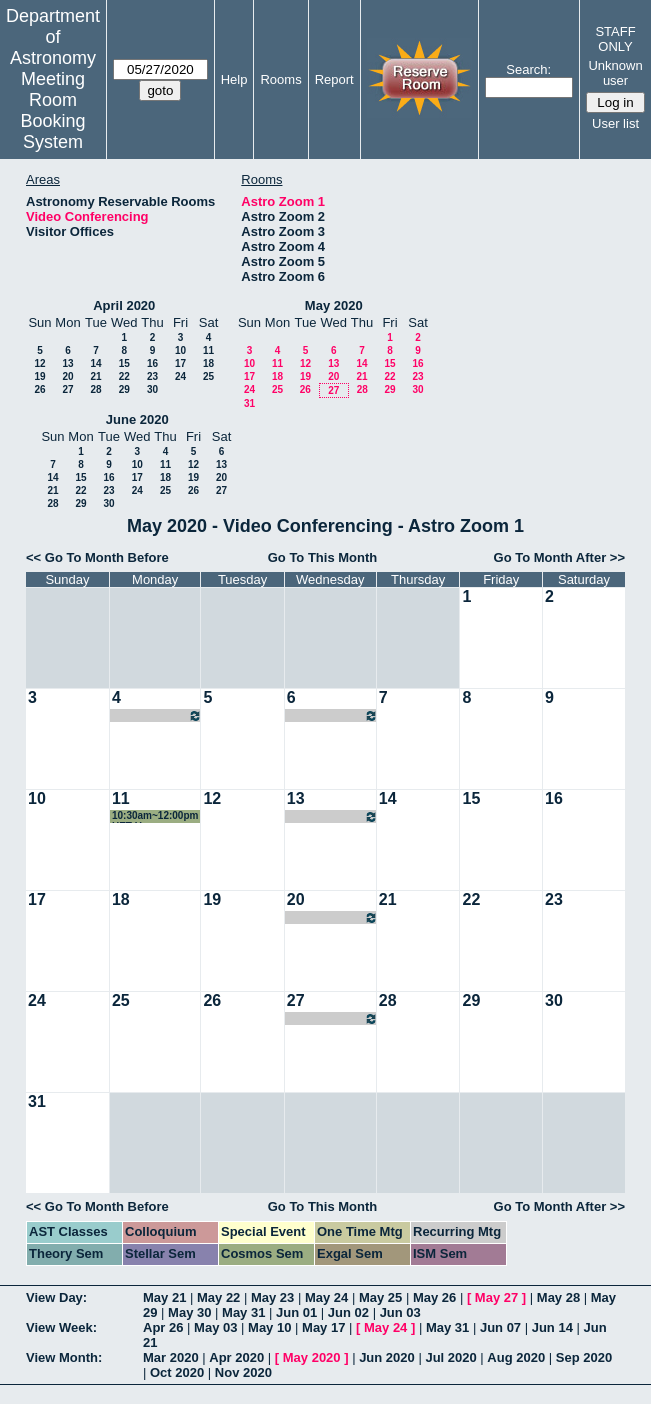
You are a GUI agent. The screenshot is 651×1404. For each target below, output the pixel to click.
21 (95, 376)
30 (152, 389)
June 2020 (137, 419)
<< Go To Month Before (97, 557)
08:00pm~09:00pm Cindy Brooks (332, 715)
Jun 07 (500, 1327)
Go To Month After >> (559, 557)
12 (39, 363)
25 (208, 376)
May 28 (558, 1297)
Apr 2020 (236, 1357)
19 (39, 376)
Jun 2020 (387, 1357)
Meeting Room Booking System (52, 110)
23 (152, 376)
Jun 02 (348, 1312)
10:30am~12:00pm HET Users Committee (155, 816)
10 (180, 350)
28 (95, 389)
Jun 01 (296, 1312)
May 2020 (334, 305)
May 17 (323, 1327)
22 (124, 376)
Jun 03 (400, 1312)
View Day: (56, 1297)
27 (67, 389)
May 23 (272, 1297)
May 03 (215, 1327)
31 (249, 403)
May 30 (189, 1312)
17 (180, 363)
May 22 (218, 1297)
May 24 (326, 1297)
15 (124, 363)
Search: (528, 69)
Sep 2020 (584, 1357)
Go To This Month (323, 557)
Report (334, 79)
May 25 (380, 1297)
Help (234, 79)
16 (152, 363)
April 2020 (124, 305)
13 (67, 363)
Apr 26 (163, 1327)
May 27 (496, 1297)
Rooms (280, 79)
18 (208, 363)
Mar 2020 (171, 1357)
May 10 (269, 1327)
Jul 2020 (450, 1357)
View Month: (64, 1357)
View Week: (61, 1327)
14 (95, 363)
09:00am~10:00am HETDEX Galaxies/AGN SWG (157, 715)
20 (67, 376)
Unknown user (615, 73)
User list (615, 123)
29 (124, 389)
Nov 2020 (243, 1372)
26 (39, 389)
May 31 (243, 1312)
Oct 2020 (177, 1372)
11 (208, 350)
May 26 (434, 1297)
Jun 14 (552, 1327)
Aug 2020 (516, 1357)
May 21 (164, 1297)
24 (180, 376)
